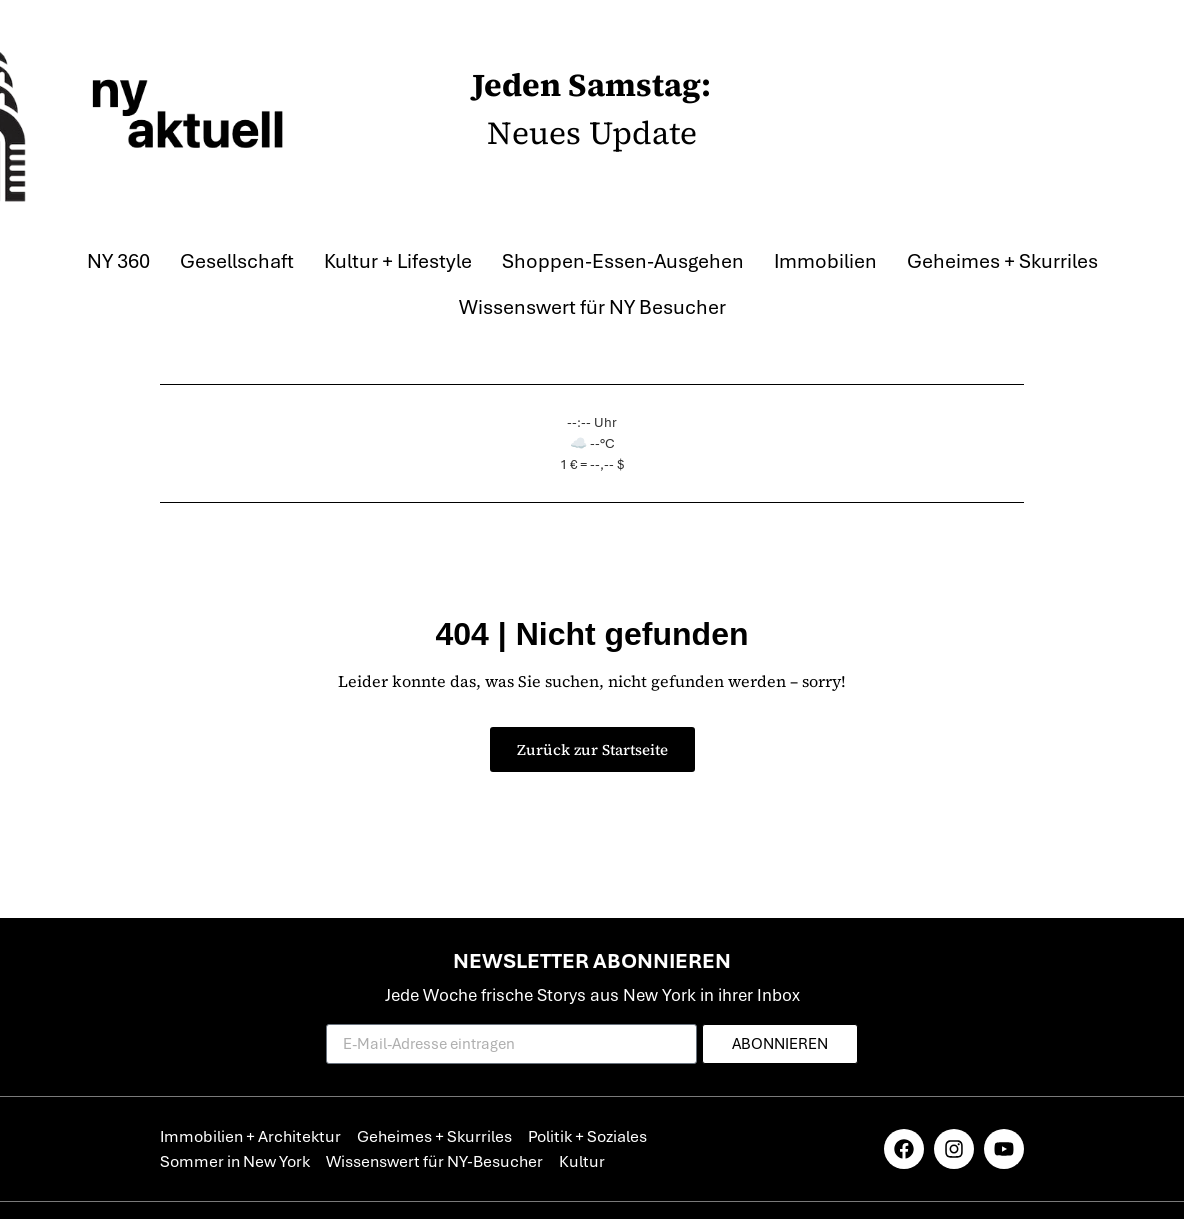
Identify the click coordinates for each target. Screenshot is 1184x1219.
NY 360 (118, 261)
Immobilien (825, 261)
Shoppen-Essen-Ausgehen (623, 261)
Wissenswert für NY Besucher (592, 307)
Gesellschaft (237, 261)
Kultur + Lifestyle (398, 261)
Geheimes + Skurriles (1002, 261)
